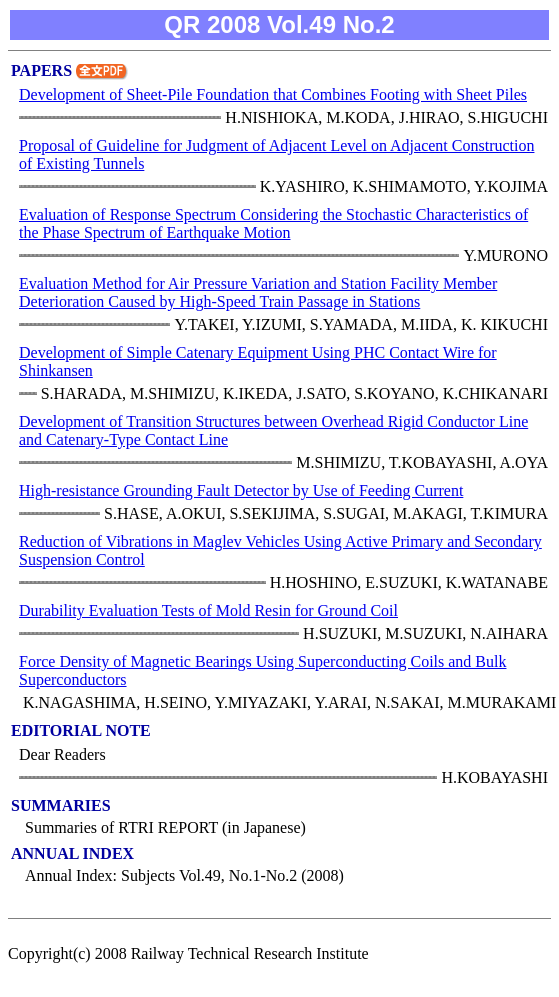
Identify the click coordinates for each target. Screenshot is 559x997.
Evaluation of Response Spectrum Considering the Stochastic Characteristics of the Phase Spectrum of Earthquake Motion (273, 223)
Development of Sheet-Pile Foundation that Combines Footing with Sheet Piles (273, 94)
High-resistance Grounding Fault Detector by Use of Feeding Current (241, 490)
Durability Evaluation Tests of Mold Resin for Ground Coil (208, 610)
